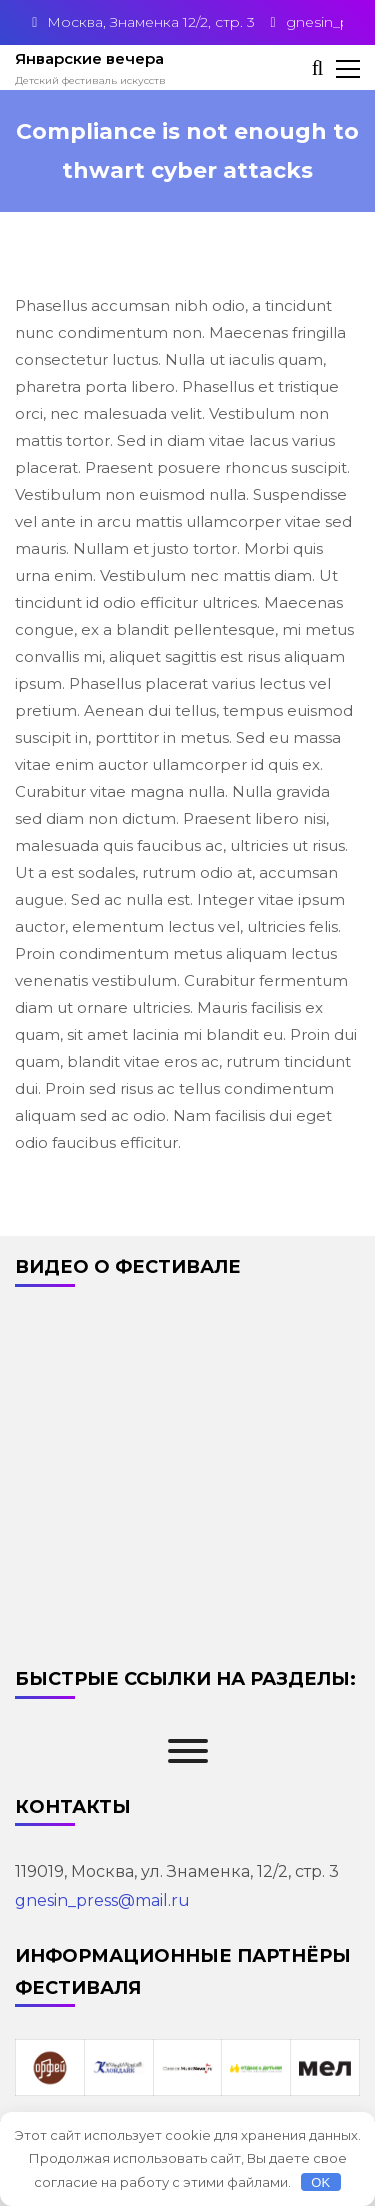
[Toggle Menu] (188, 1751)
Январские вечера (89, 58)
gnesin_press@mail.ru (102, 1900)
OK (320, 2182)
